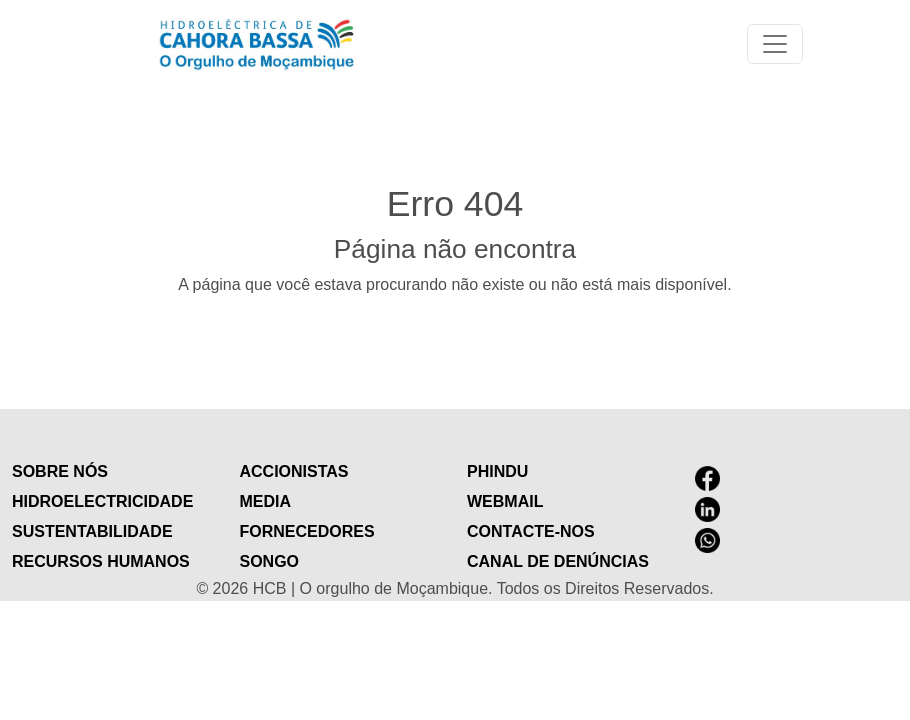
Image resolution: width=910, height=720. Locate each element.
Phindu (497, 471)
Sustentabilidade (92, 531)
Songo (270, 561)
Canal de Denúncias (558, 561)
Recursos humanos (101, 561)
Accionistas (294, 471)
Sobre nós (60, 471)
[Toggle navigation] (775, 44)
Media (266, 501)
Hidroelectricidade (102, 501)
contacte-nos (531, 531)
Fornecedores (307, 531)
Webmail (505, 501)
